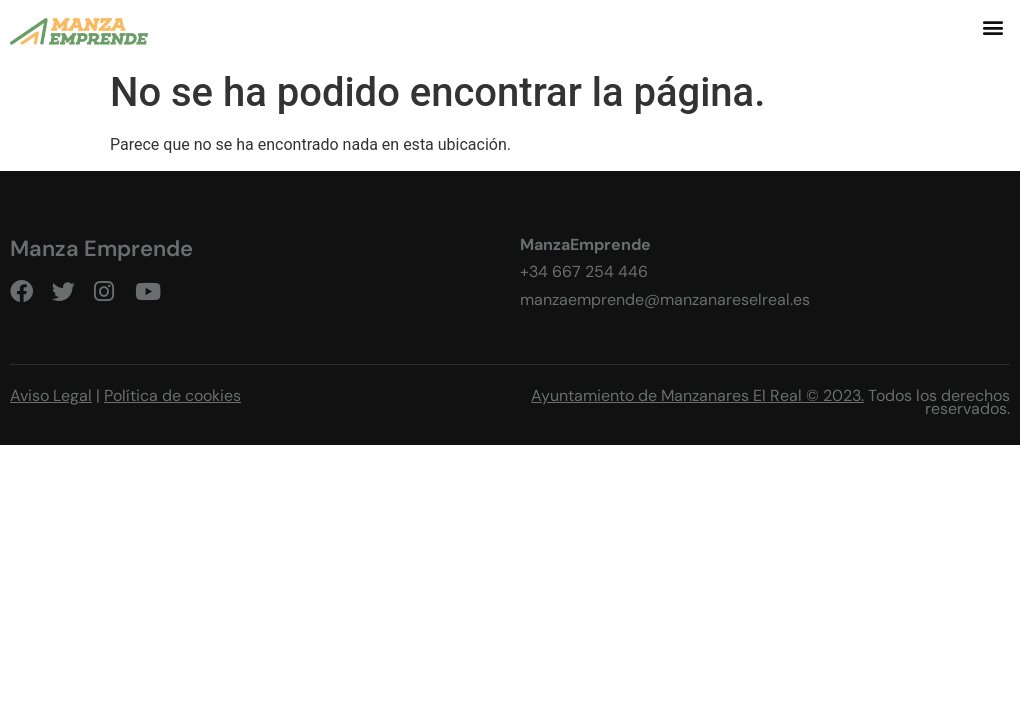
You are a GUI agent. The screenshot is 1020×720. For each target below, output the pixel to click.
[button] (993, 26)
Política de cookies (172, 395)
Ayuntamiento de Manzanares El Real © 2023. (697, 395)
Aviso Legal (51, 395)
